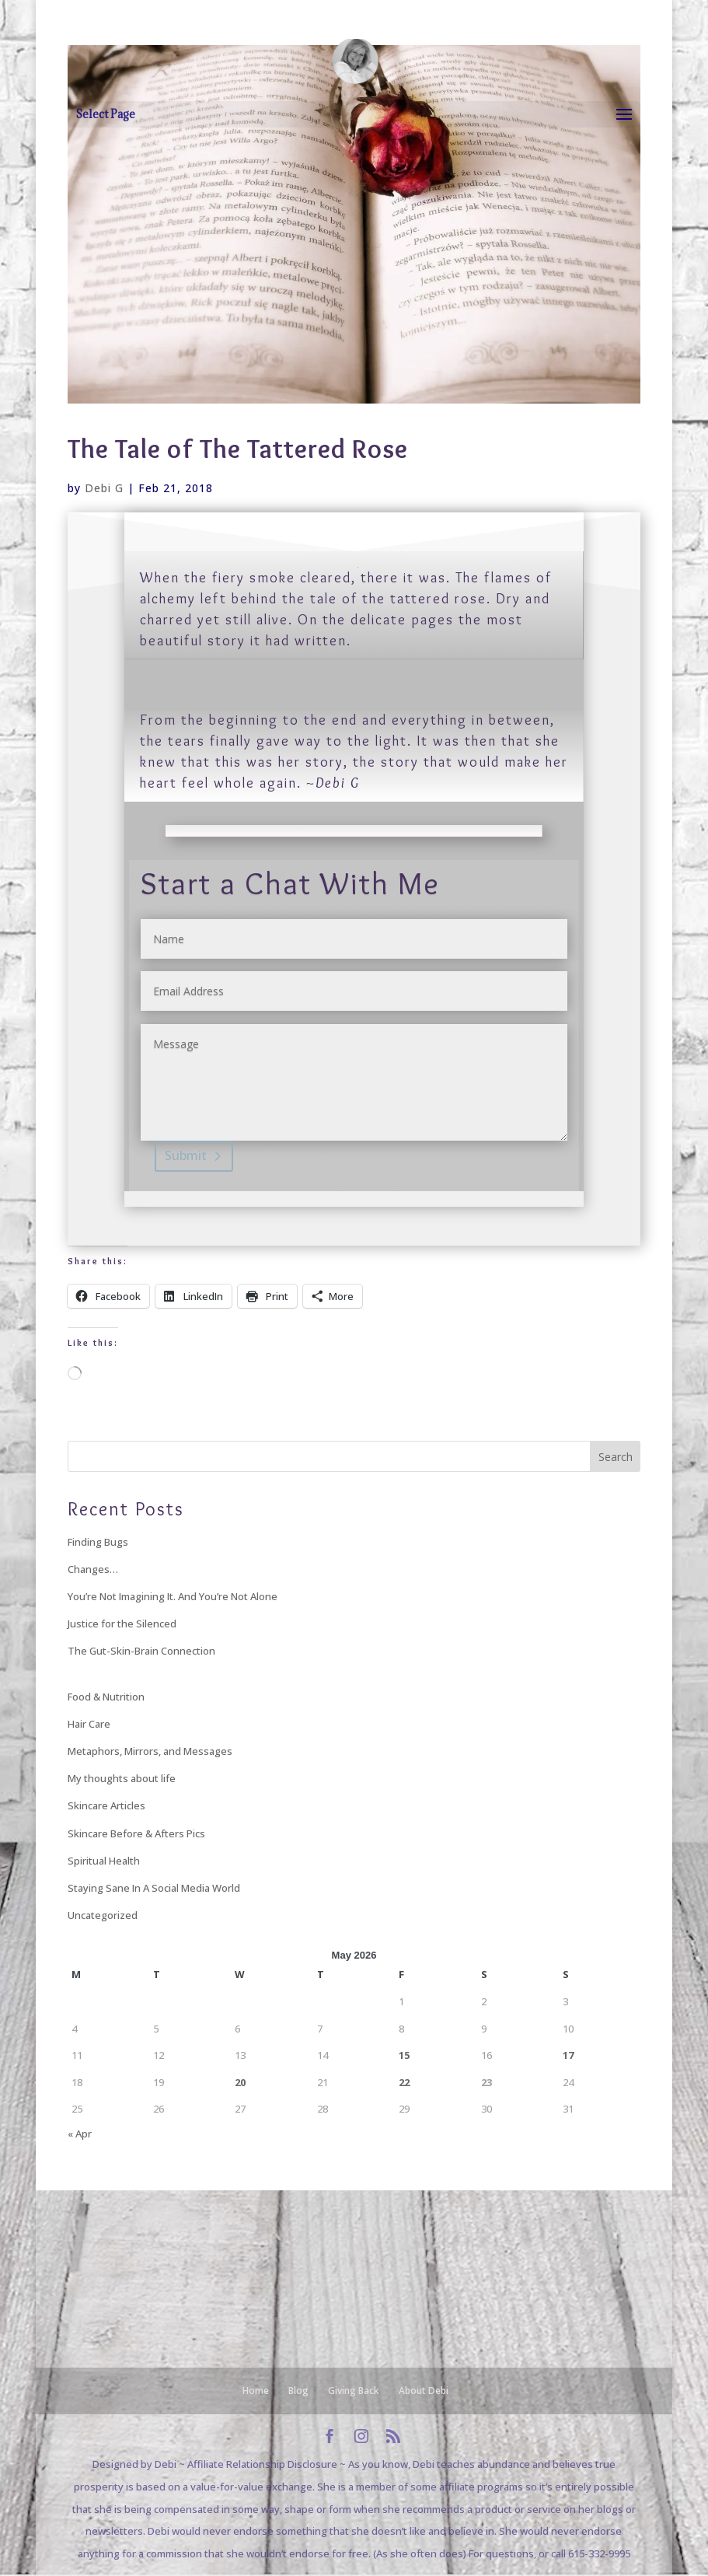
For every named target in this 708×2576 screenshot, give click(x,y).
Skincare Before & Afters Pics (136, 1833)
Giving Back (353, 2390)
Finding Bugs (98, 1542)
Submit (186, 1155)
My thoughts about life (122, 1778)
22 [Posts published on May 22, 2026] (404, 2082)
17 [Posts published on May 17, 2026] (568, 2055)
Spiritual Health (104, 1861)
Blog (298, 2390)
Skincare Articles (106, 1805)
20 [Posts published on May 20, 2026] (240, 2082)
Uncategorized (103, 1915)
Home (255, 2390)
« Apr (80, 2134)
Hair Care (89, 1724)
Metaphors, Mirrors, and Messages (150, 1751)
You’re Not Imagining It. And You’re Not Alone (172, 1596)
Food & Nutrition (106, 1697)
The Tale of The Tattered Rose (238, 448)
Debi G (104, 488)
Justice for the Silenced (122, 1624)
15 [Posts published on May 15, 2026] (404, 2055)
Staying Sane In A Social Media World (154, 1888)
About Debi (423, 2390)
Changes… (93, 1569)
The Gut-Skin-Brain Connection (141, 1651)
